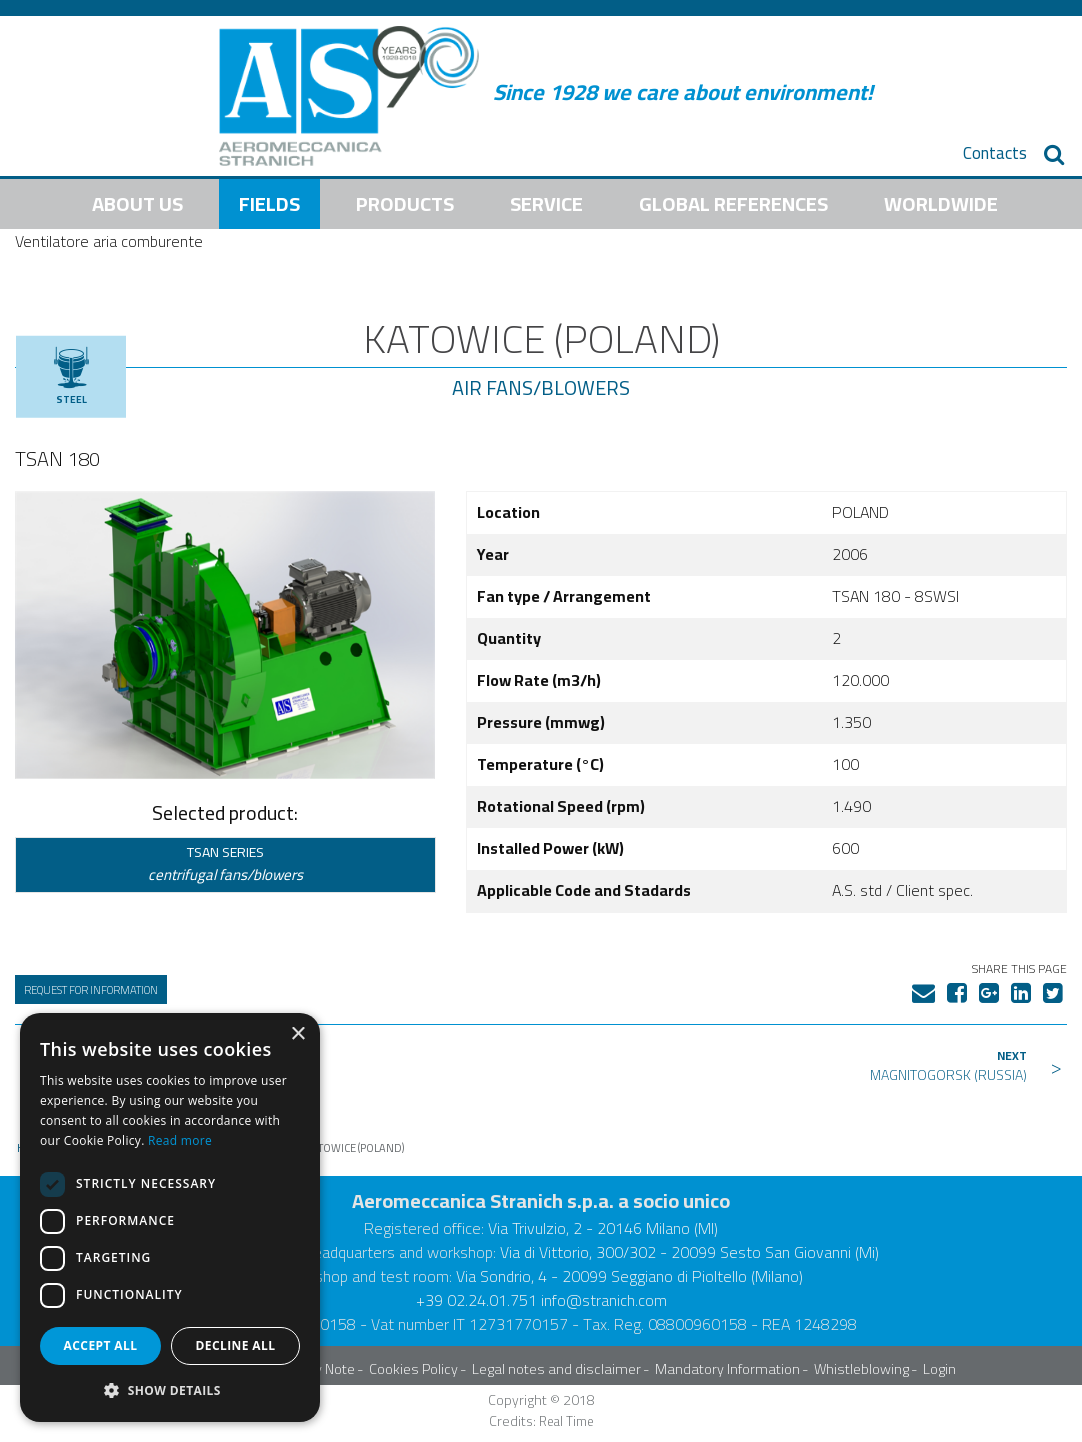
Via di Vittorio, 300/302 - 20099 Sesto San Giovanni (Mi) (689, 1252)
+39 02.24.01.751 (476, 1300)
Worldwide (941, 203)
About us (137, 203)
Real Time (566, 1421)
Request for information (91, 989)
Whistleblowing (861, 1368)
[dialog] (170, 1217)
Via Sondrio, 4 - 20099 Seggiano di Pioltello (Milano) (629, 1276)
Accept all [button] (101, 1345)
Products (405, 203)
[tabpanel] (225, 635)
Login (939, 1368)
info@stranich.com (604, 1300)
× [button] (297, 1034)
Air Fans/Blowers (541, 387)
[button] (170, 1390)
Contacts (995, 153)
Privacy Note (316, 1368)
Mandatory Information (727, 1368)
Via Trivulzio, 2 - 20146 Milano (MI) (603, 1228)
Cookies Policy (413, 1368)
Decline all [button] (236, 1345)
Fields (269, 203)
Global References (733, 203)
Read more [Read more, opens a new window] (180, 1140)
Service (546, 203)
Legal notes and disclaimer (556, 1368)
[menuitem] (995, 153)
